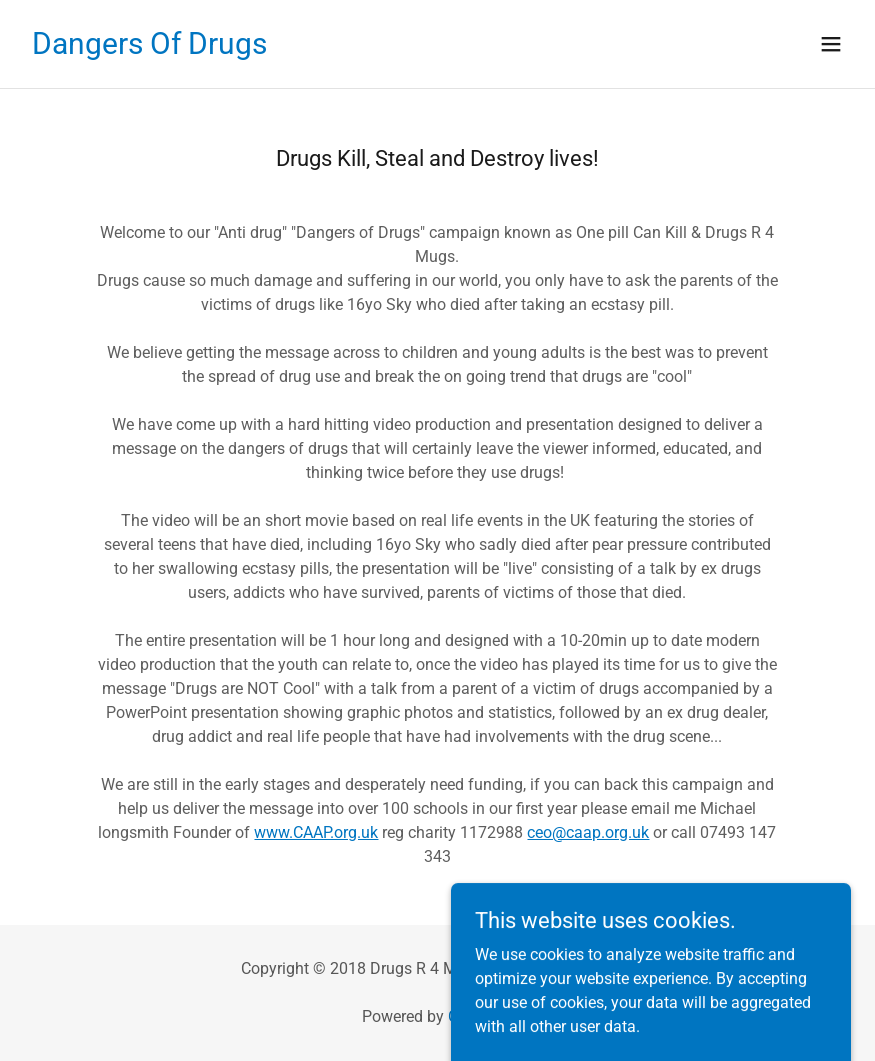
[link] (149, 48)
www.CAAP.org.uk (316, 832)
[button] (831, 44)
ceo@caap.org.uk (588, 832)
